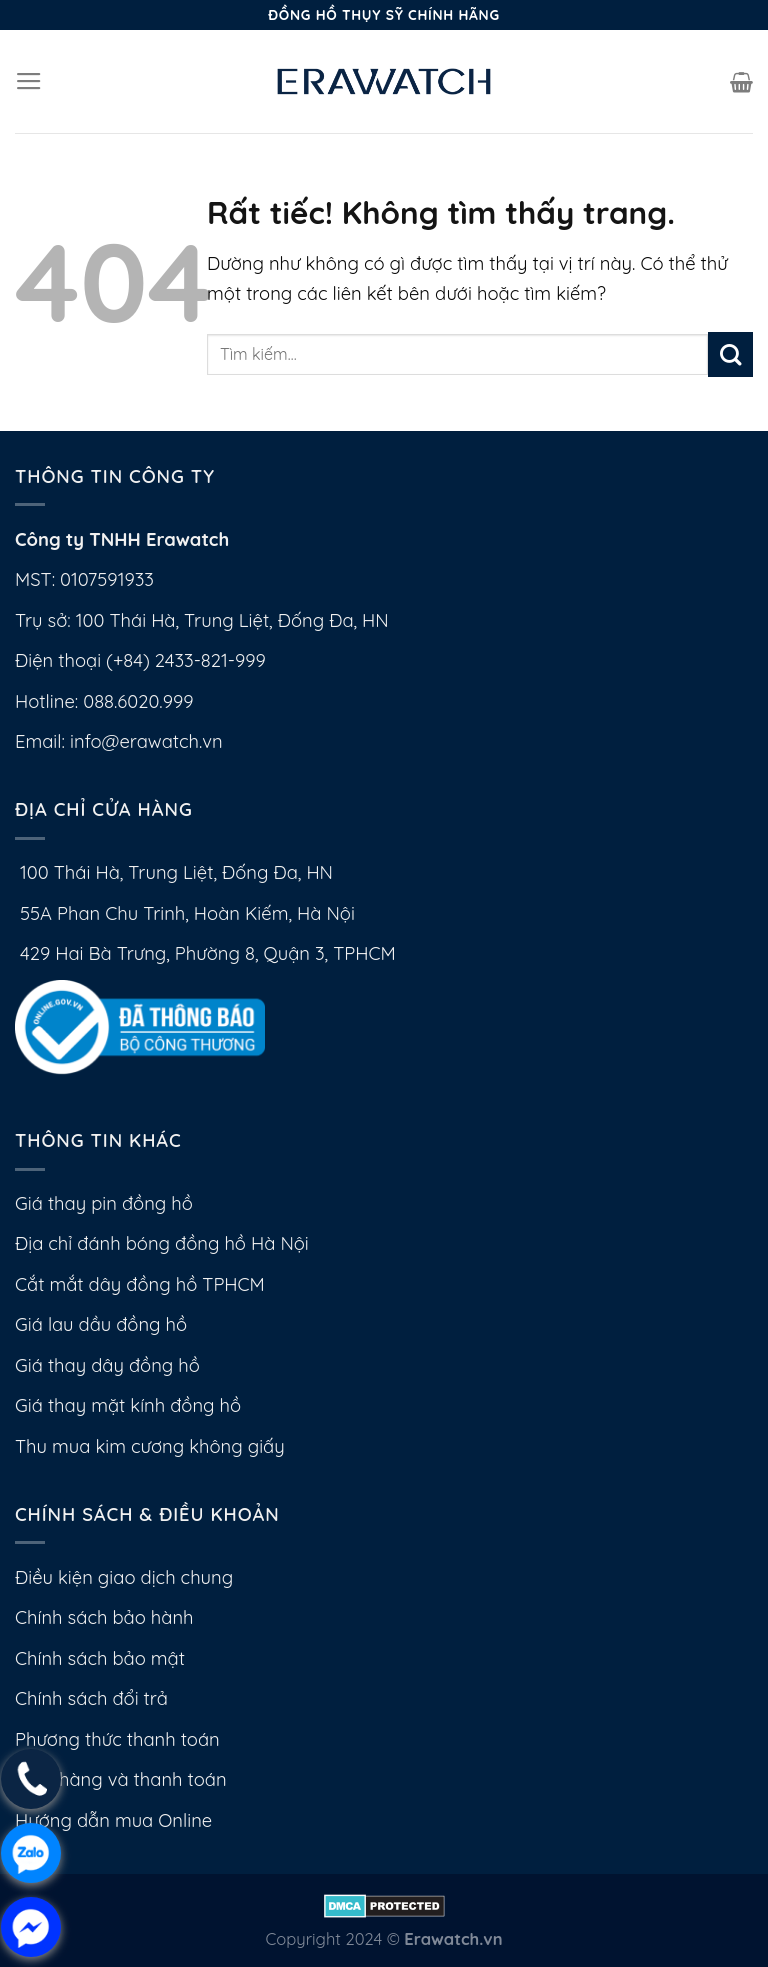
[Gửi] (730, 354)
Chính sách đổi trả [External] (91, 1698)
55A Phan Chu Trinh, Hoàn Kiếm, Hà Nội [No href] (185, 913)
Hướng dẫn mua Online (113, 1820)
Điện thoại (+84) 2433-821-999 (140, 660)
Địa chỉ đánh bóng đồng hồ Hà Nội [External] (162, 1243)
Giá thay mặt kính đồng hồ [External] (128, 1405)
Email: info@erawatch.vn (119, 741)
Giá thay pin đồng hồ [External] (104, 1203)
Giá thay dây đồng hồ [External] (107, 1365)
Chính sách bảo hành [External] (104, 1617)
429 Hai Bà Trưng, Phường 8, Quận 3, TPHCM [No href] (205, 953)
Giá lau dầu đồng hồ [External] (101, 1324)
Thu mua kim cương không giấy (150, 1446)
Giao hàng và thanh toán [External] (121, 1779)
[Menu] (29, 82)
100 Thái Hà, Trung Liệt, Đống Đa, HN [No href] (174, 872)
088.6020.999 (138, 701)
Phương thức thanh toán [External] (117, 1739)
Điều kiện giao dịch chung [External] (124, 1577)
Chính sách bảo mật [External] (100, 1658)
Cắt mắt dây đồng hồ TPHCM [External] (140, 1284)
